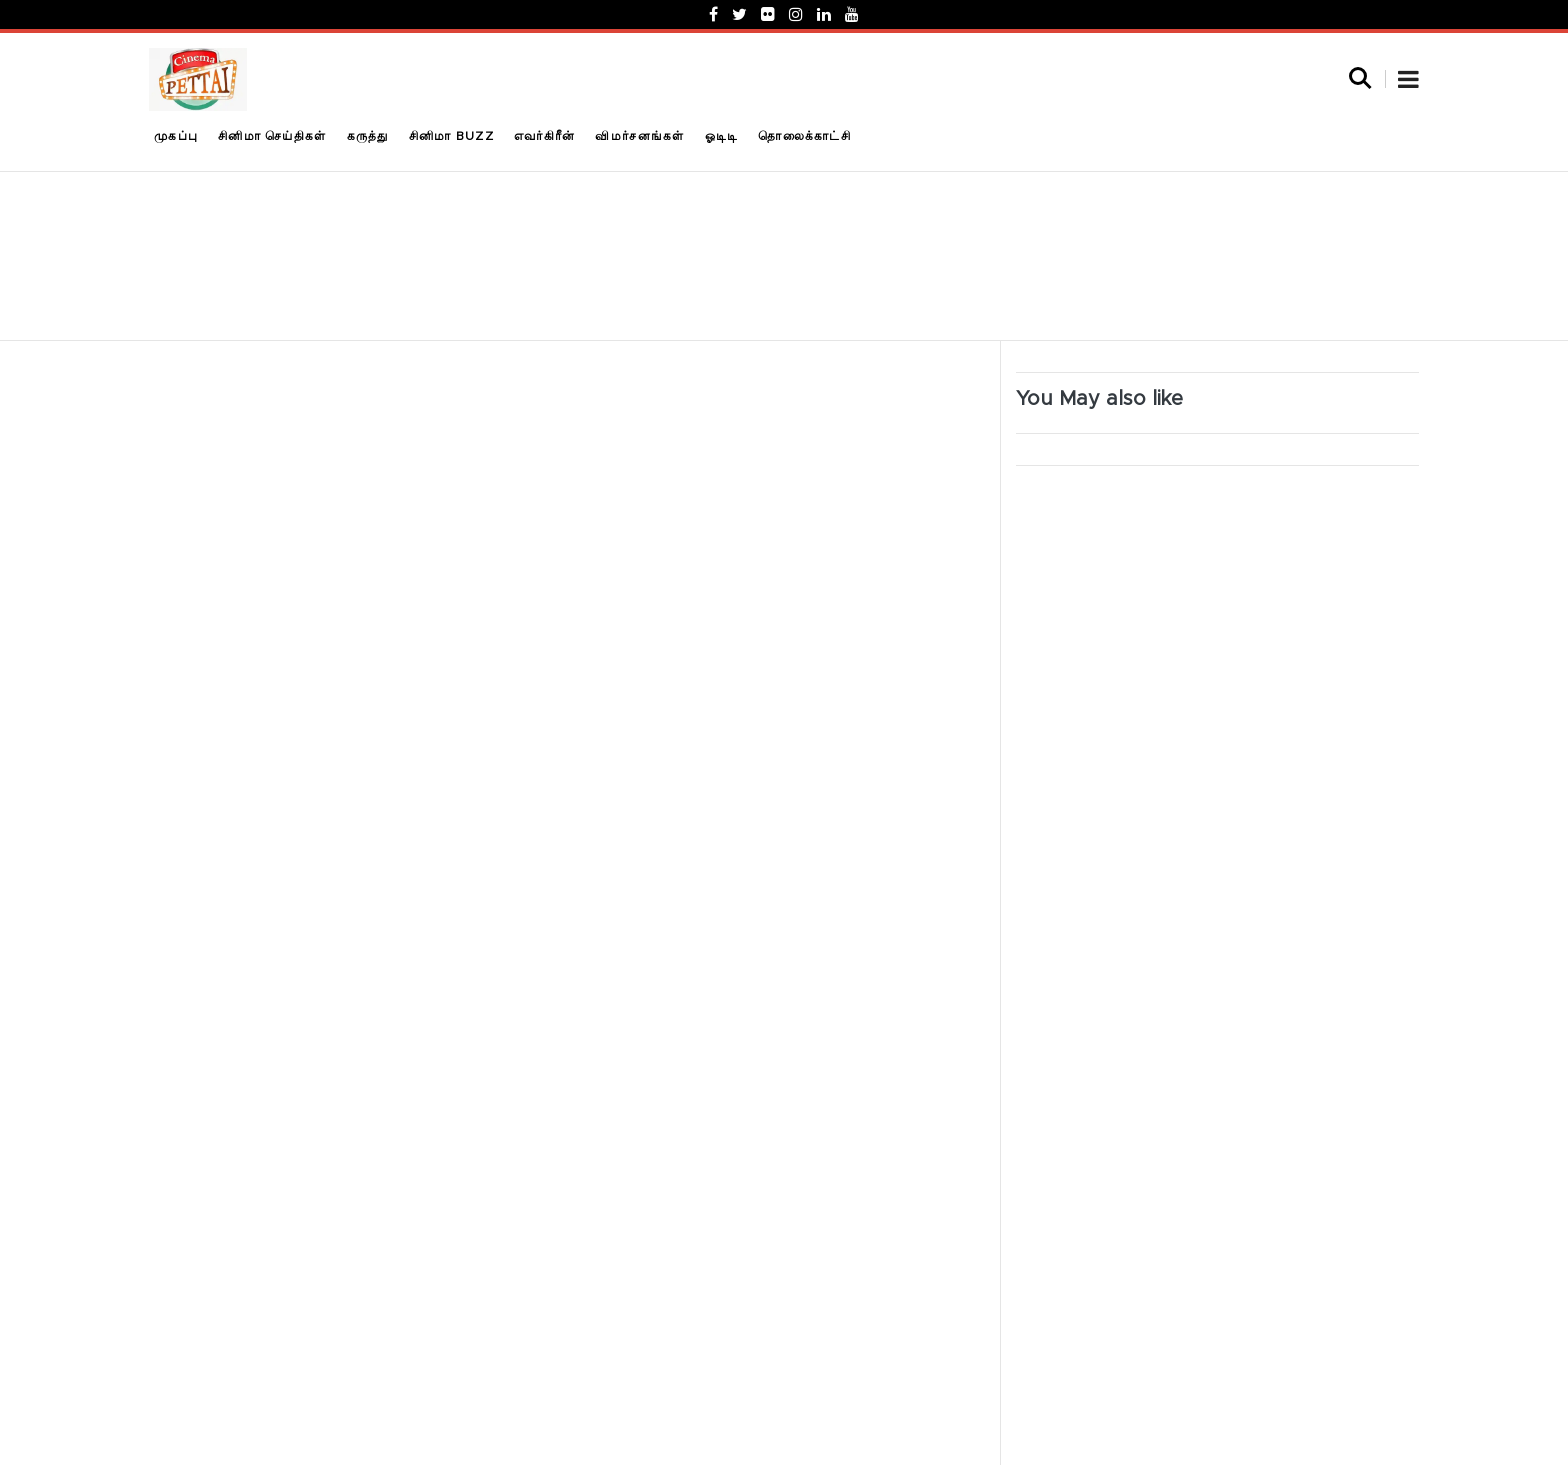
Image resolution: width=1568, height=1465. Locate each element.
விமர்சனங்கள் (639, 136)
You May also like (1099, 399)
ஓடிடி (722, 136)
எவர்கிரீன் (545, 136)
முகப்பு (176, 136)
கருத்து (368, 136)
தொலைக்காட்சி (804, 136)
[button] (1408, 82)
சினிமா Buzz (451, 136)
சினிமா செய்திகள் (272, 136)
